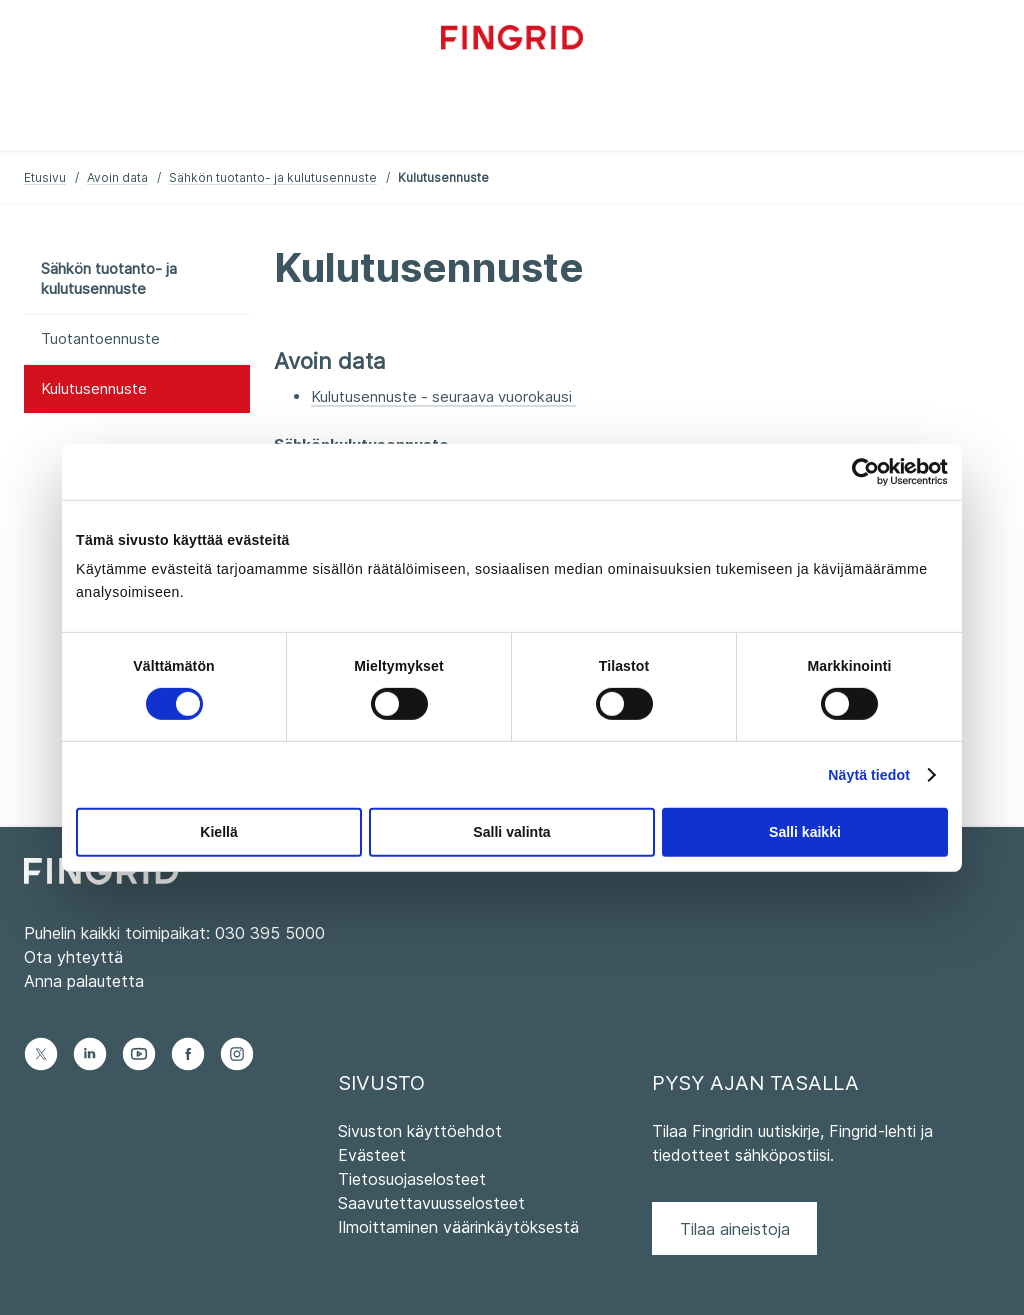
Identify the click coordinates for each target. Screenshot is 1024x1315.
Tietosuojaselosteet (412, 1179)
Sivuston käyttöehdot (420, 1131)
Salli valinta (511, 832)
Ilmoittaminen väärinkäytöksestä (458, 1227)
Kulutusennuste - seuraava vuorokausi (443, 396)
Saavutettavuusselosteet (431, 1203)
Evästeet (372, 1155)
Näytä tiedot (869, 775)
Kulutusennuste (94, 388)
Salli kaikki (805, 832)
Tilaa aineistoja (735, 1229)
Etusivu (45, 177)
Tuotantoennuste (100, 338)
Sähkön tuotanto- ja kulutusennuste (273, 177)
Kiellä (218, 832)
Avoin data (117, 177)
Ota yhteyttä (73, 957)
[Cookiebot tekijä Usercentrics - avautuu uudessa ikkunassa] (860, 471)
